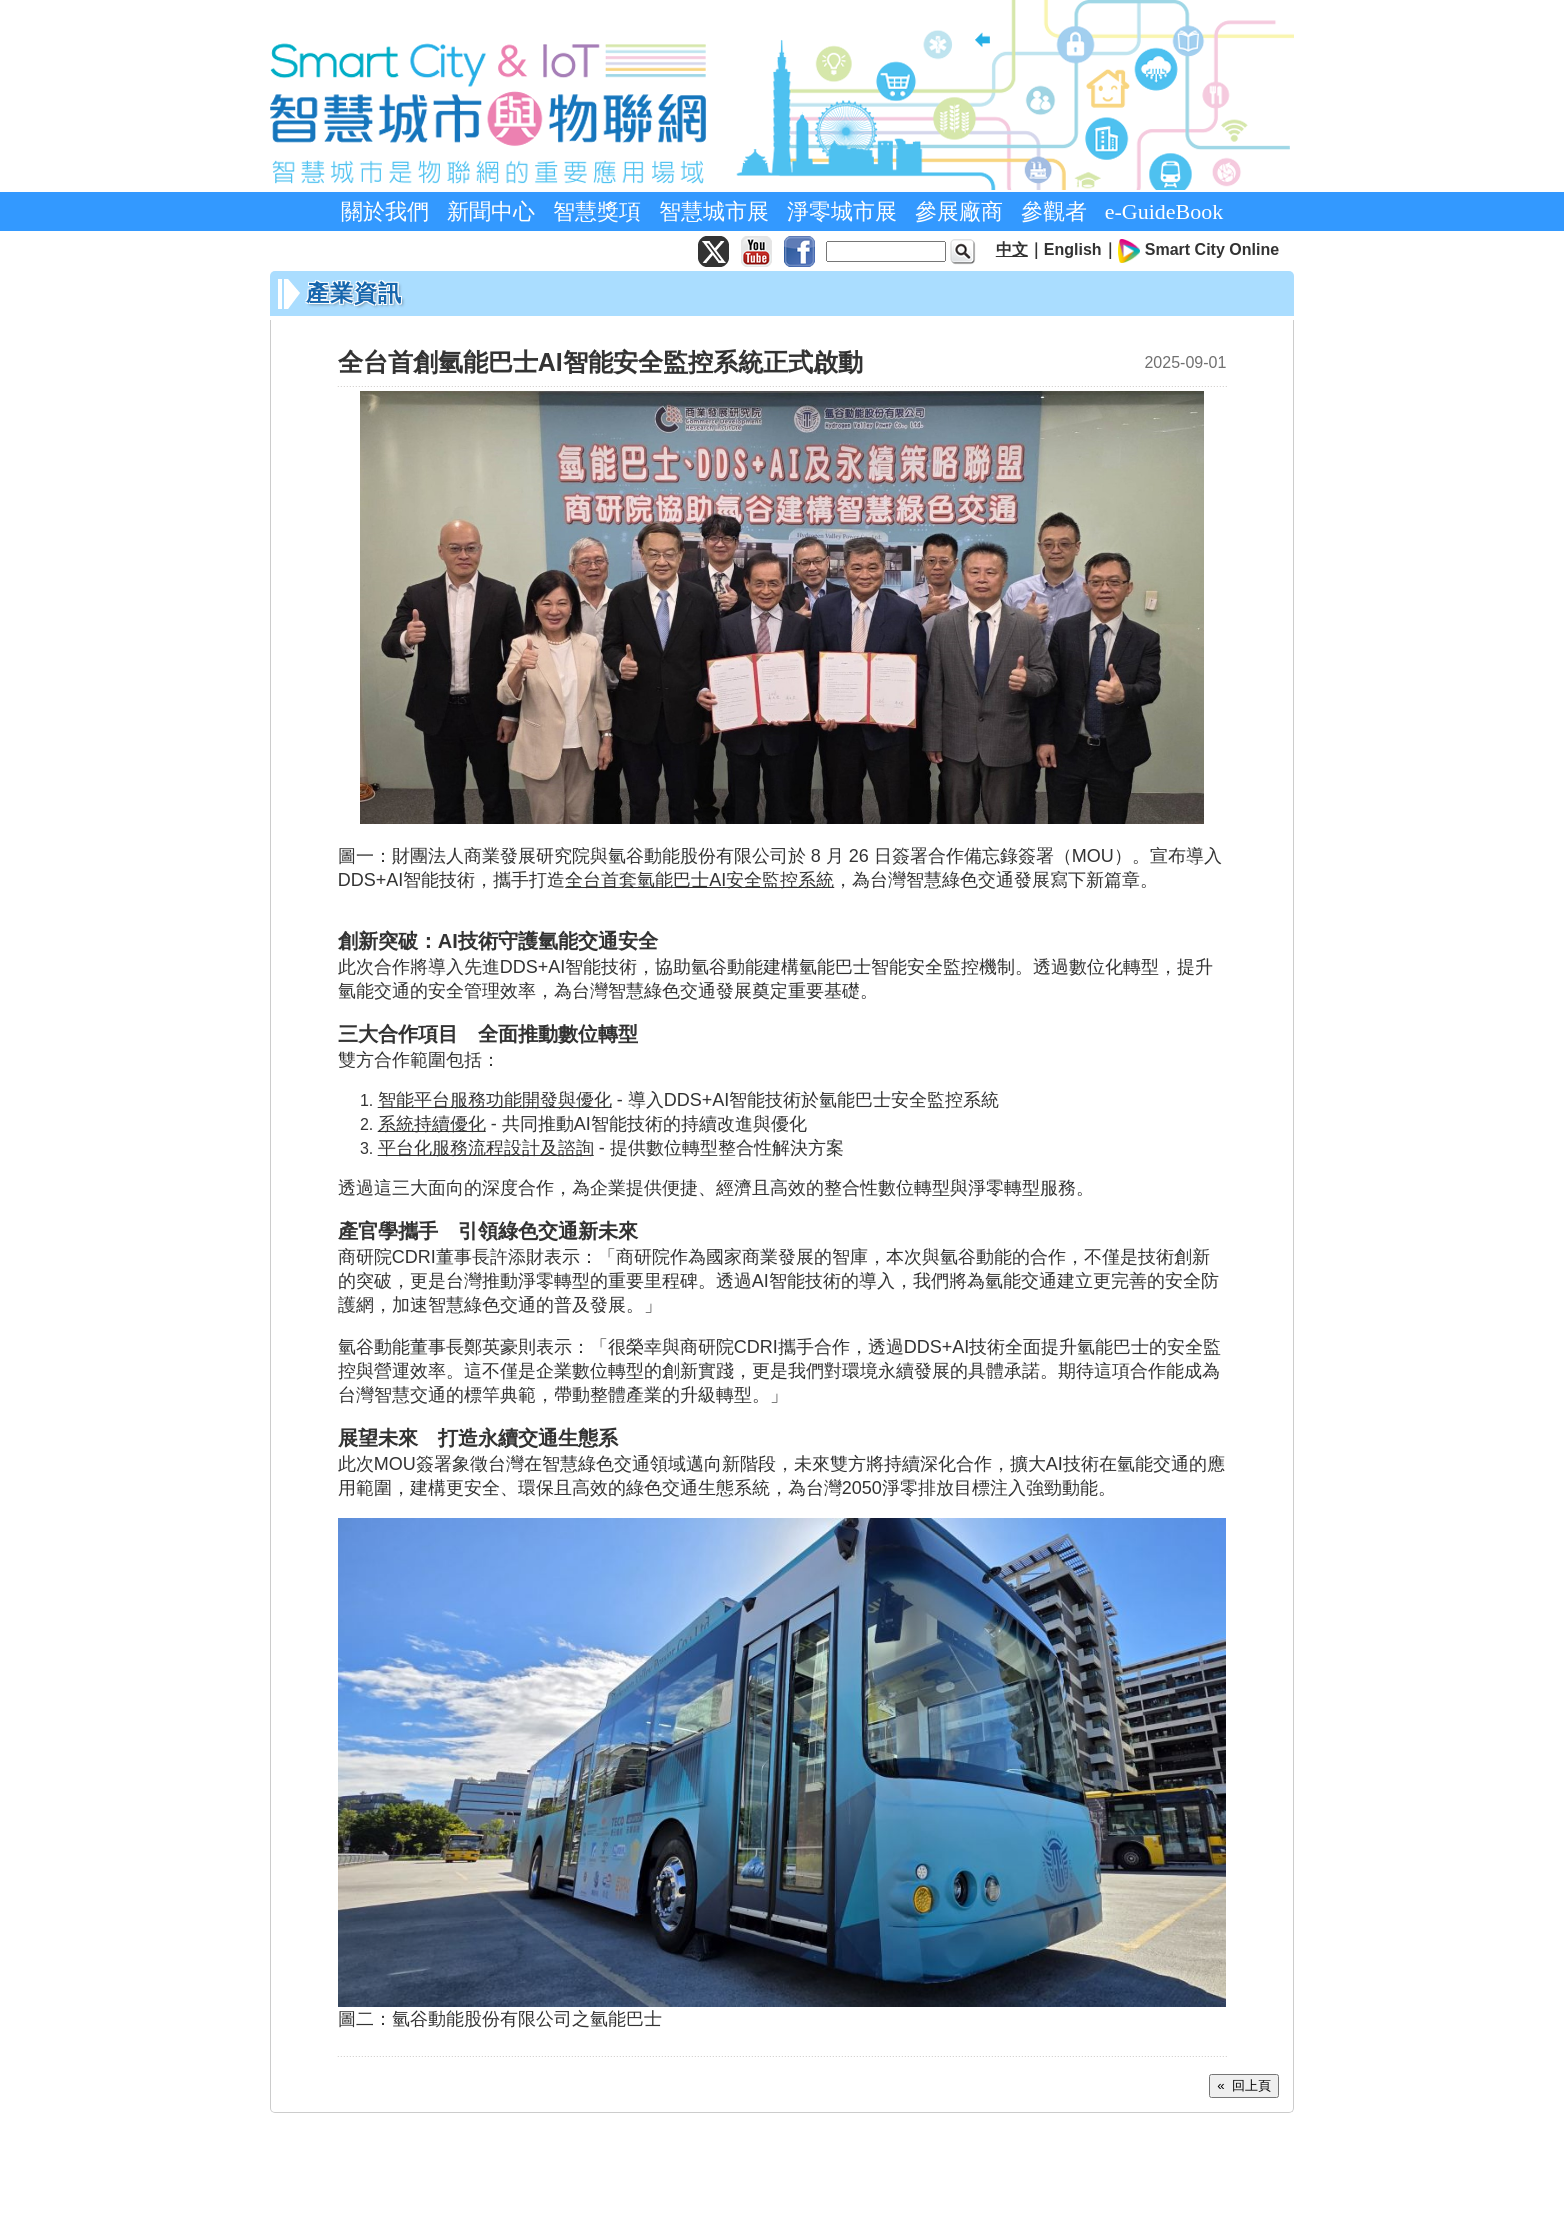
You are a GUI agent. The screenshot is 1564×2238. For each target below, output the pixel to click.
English (1073, 249)
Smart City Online (1212, 249)
